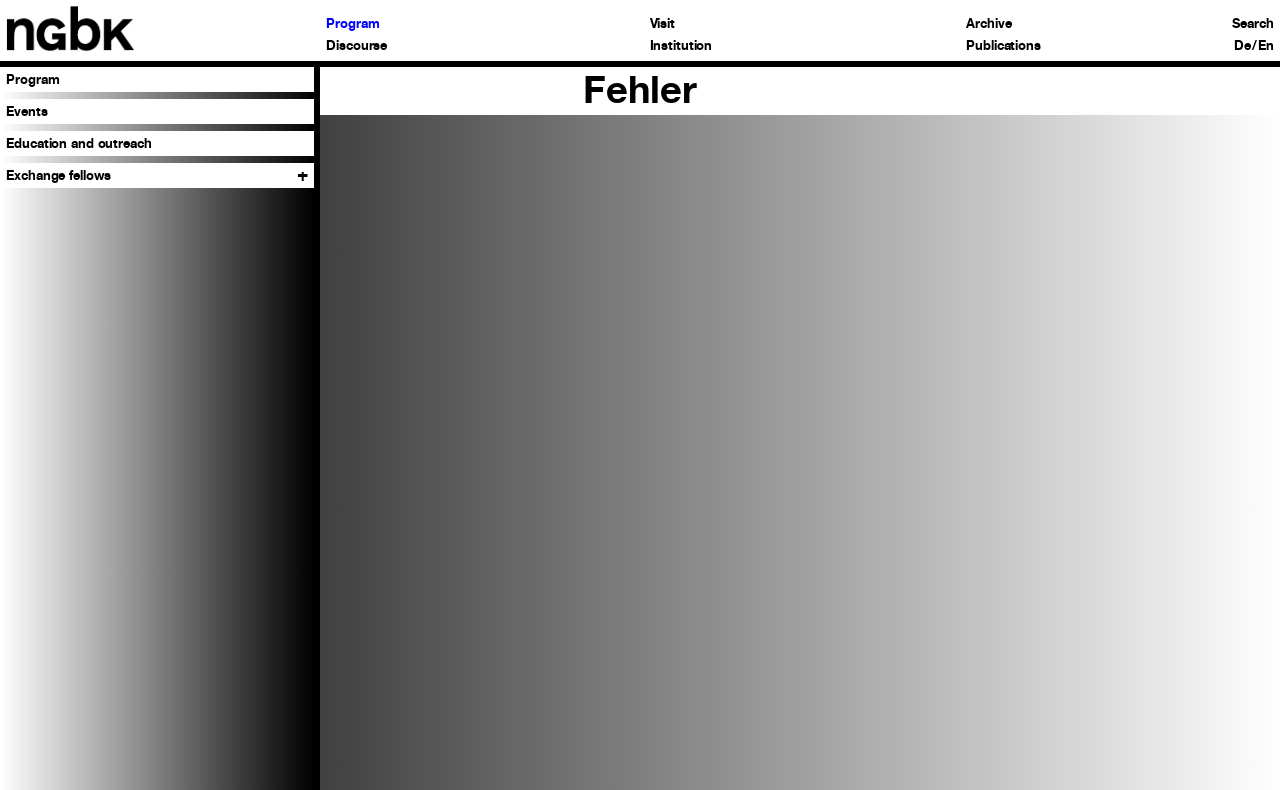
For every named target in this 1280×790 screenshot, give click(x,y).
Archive (988, 24)
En (1266, 46)
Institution (681, 46)
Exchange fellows (58, 175)
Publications (1003, 46)
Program (352, 24)
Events (26, 111)
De (1242, 46)
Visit (662, 24)
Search (1252, 24)
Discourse (356, 46)
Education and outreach (78, 143)
